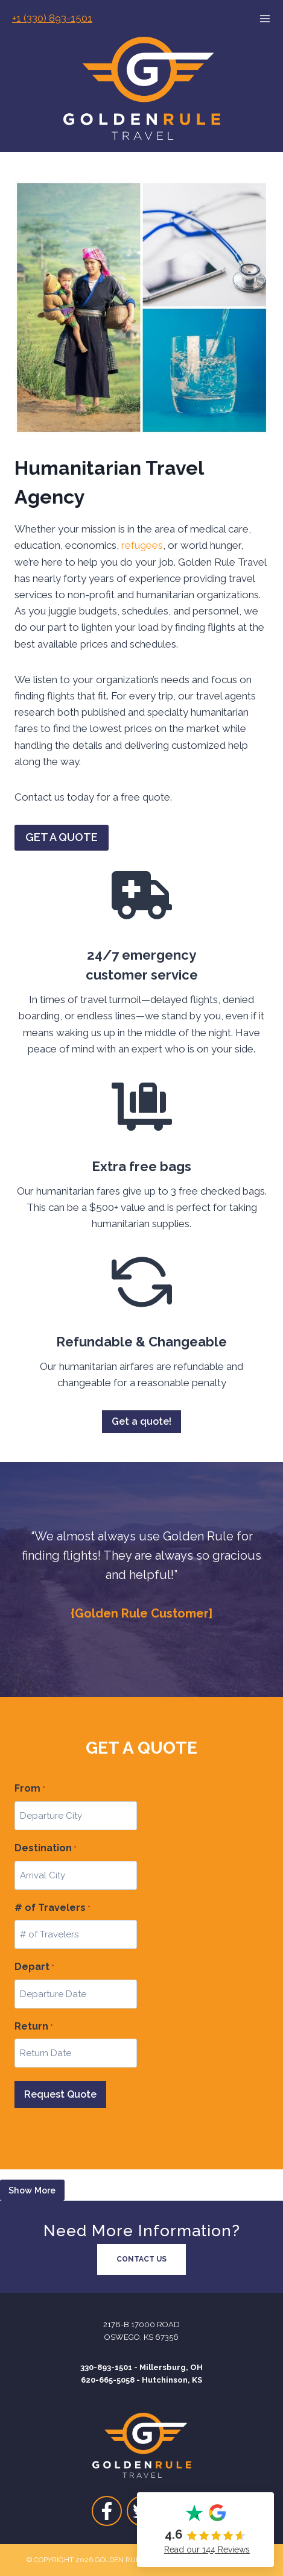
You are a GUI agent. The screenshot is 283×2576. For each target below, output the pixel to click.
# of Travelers (52, 1908)
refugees (142, 545)
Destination (45, 1848)
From (29, 1789)
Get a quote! (141, 1421)
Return (33, 2027)
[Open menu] (271, 19)
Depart (34, 1967)
